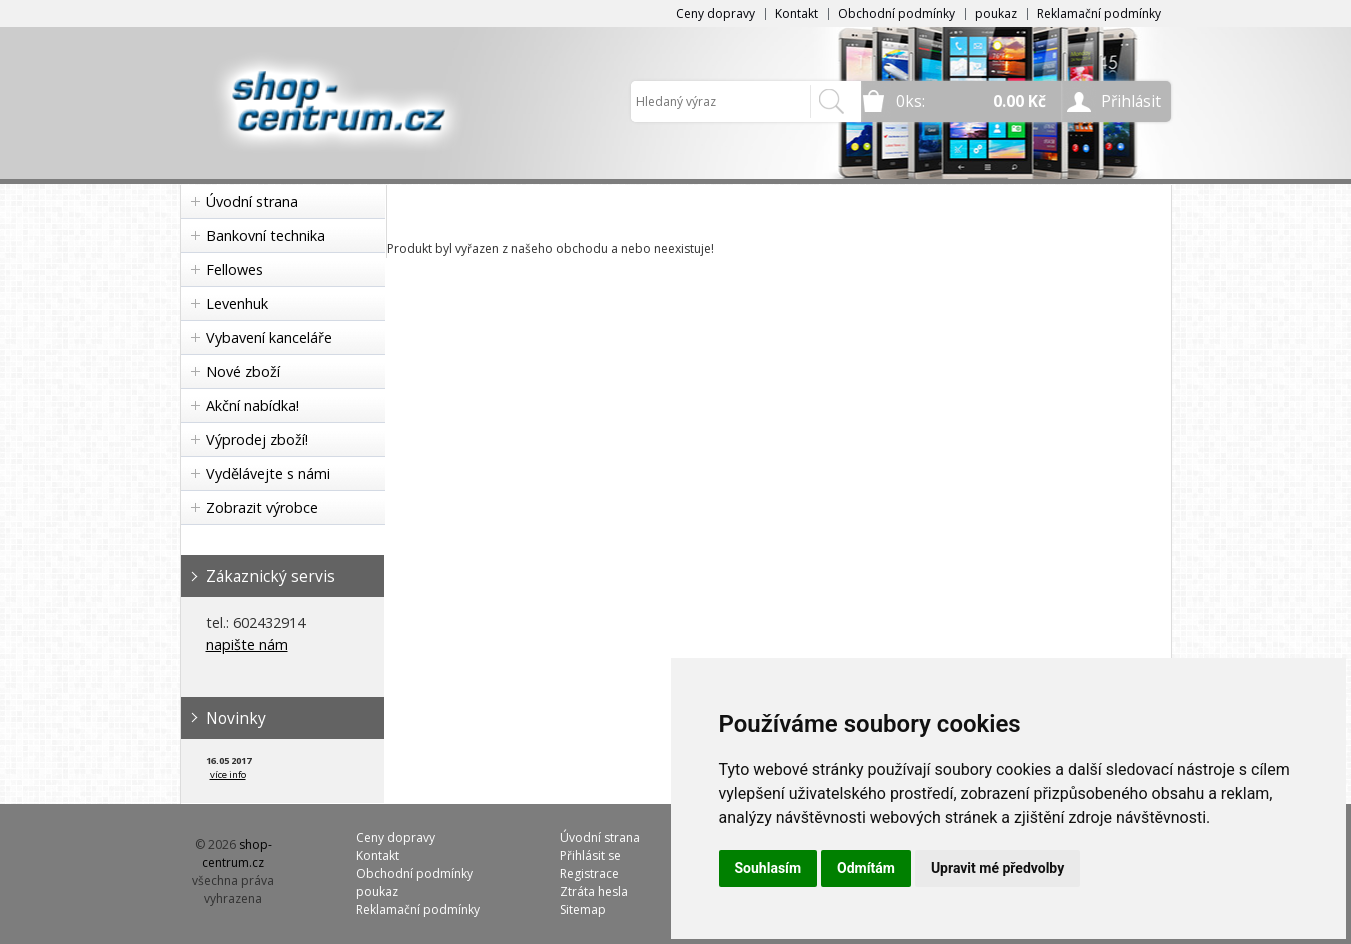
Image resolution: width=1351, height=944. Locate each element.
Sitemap (583, 909)
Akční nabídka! (252, 405)
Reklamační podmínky (1099, 13)
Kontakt (796, 13)
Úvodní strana (252, 201)
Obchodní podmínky (896, 13)
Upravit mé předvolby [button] (997, 868)
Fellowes (234, 269)
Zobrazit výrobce (262, 507)
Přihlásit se (590, 855)
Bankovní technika (265, 235)
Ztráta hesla (594, 891)
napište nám (247, 644)
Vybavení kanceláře (269, 337)
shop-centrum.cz (237, 853)
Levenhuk (237, 303)
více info (228, 774)
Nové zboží (243, 371)
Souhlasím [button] (768, 868)
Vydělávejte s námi (268, 473)
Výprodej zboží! (257, 439)
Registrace (589, 873)
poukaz (996, 13)
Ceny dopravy (715, 13)
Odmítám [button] (866, 868)
